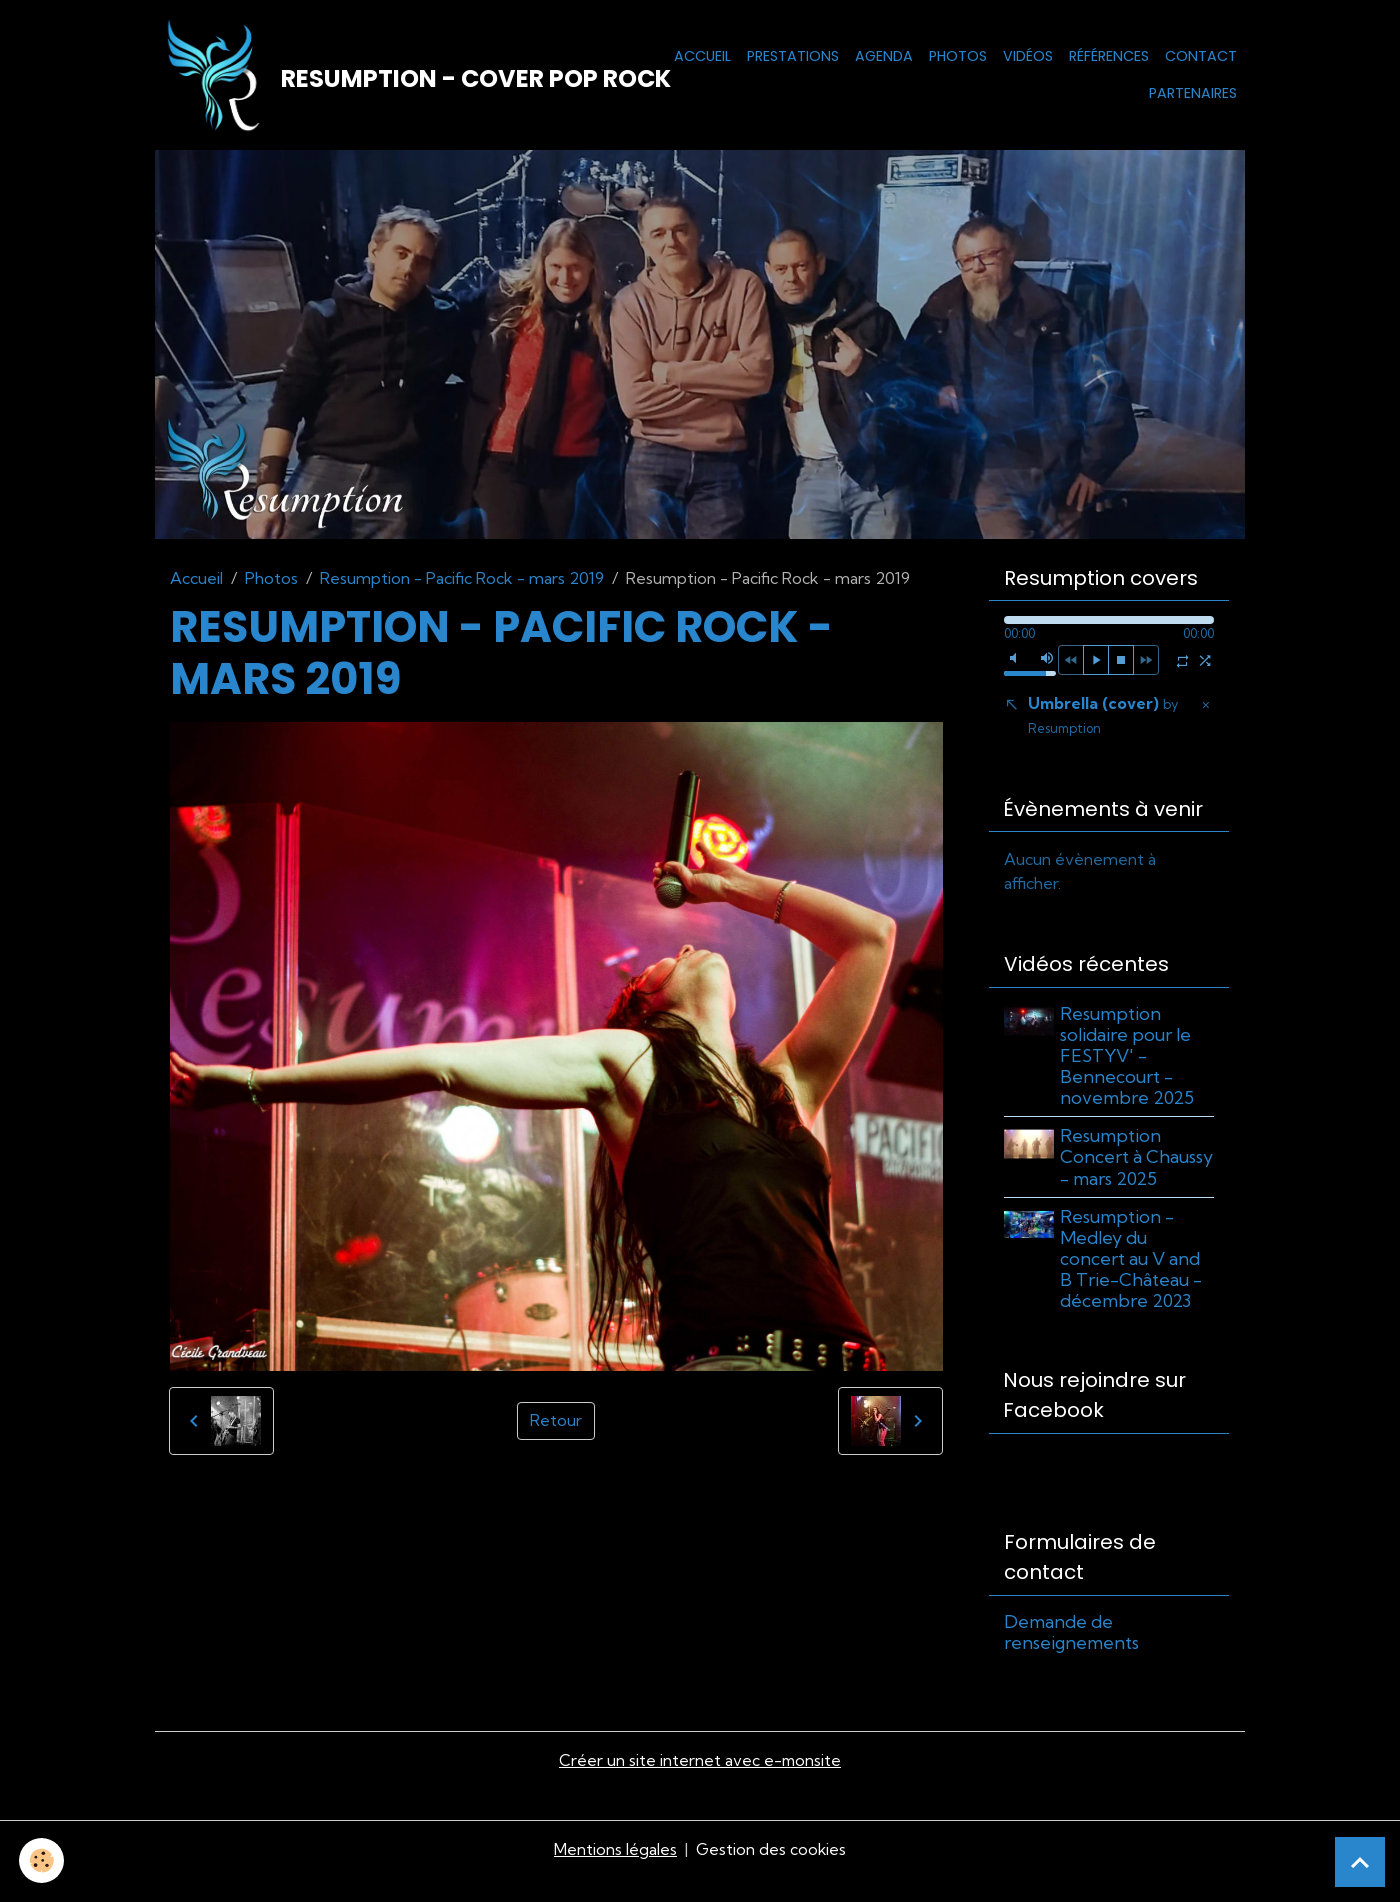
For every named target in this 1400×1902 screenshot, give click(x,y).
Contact (1201, 56)
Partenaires (1193, 94)
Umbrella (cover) (1103, 717)
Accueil (702, 56)
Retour (556, 1423)
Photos (958, 56)
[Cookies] (42, 1860)
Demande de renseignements (1071, 1656)
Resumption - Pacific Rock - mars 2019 (462, 580)
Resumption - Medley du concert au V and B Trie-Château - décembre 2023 (1133, 1282)
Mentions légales (614, 1874)
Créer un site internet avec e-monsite (700, 1785)
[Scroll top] (1360, 1862)
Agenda (884, 56)
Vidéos (1028, 56)
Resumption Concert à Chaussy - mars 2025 (1123, 1170)
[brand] (386, 76)
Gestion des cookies (771, 1874)
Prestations (793, 56)
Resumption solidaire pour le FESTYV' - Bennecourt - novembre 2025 (1129, 1058)
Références (1109, 56)
